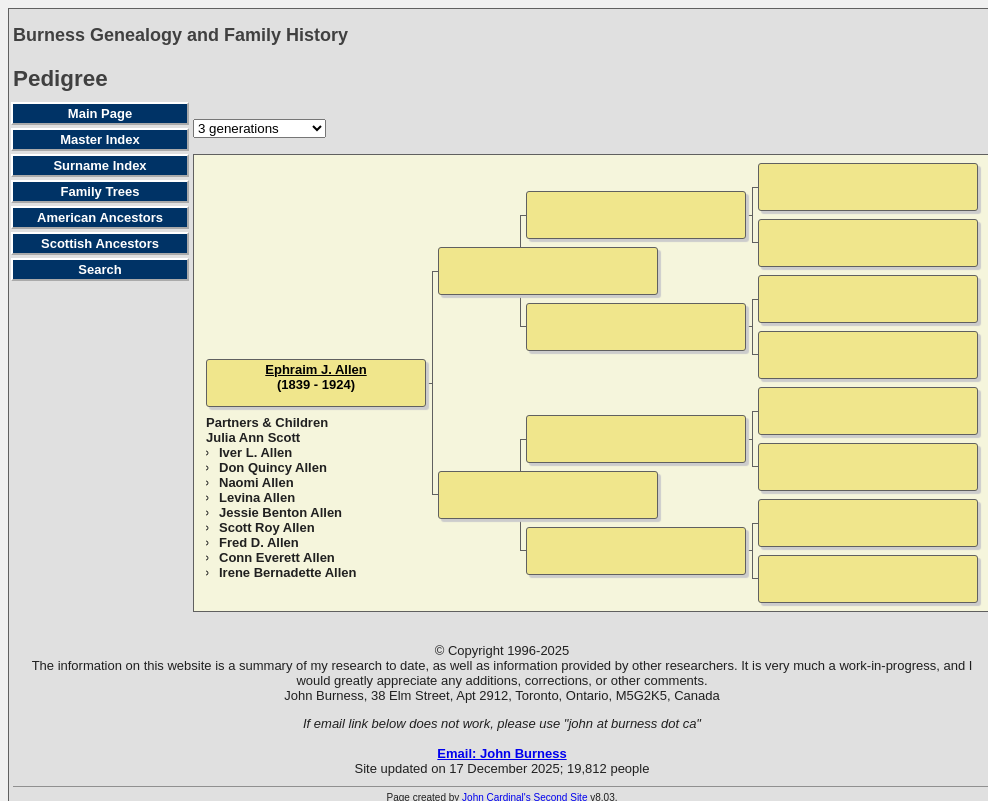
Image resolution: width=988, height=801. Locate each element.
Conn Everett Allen (277, 557)
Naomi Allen (256, 482)
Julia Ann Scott (253, 437)
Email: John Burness (501, 753)
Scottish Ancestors (100, 243)
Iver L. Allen (255, 452)
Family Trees (100, 191)
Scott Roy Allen (267, 527)
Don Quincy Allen (273, 467)
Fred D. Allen (259, 542)
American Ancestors (100, 217)
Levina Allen (257, 497)
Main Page (100, 113)
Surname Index (99, 165)
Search (99, 269)
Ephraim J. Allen (315, 369)
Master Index (99, 139)
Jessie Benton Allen (280, 512)
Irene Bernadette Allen (288, 572)
